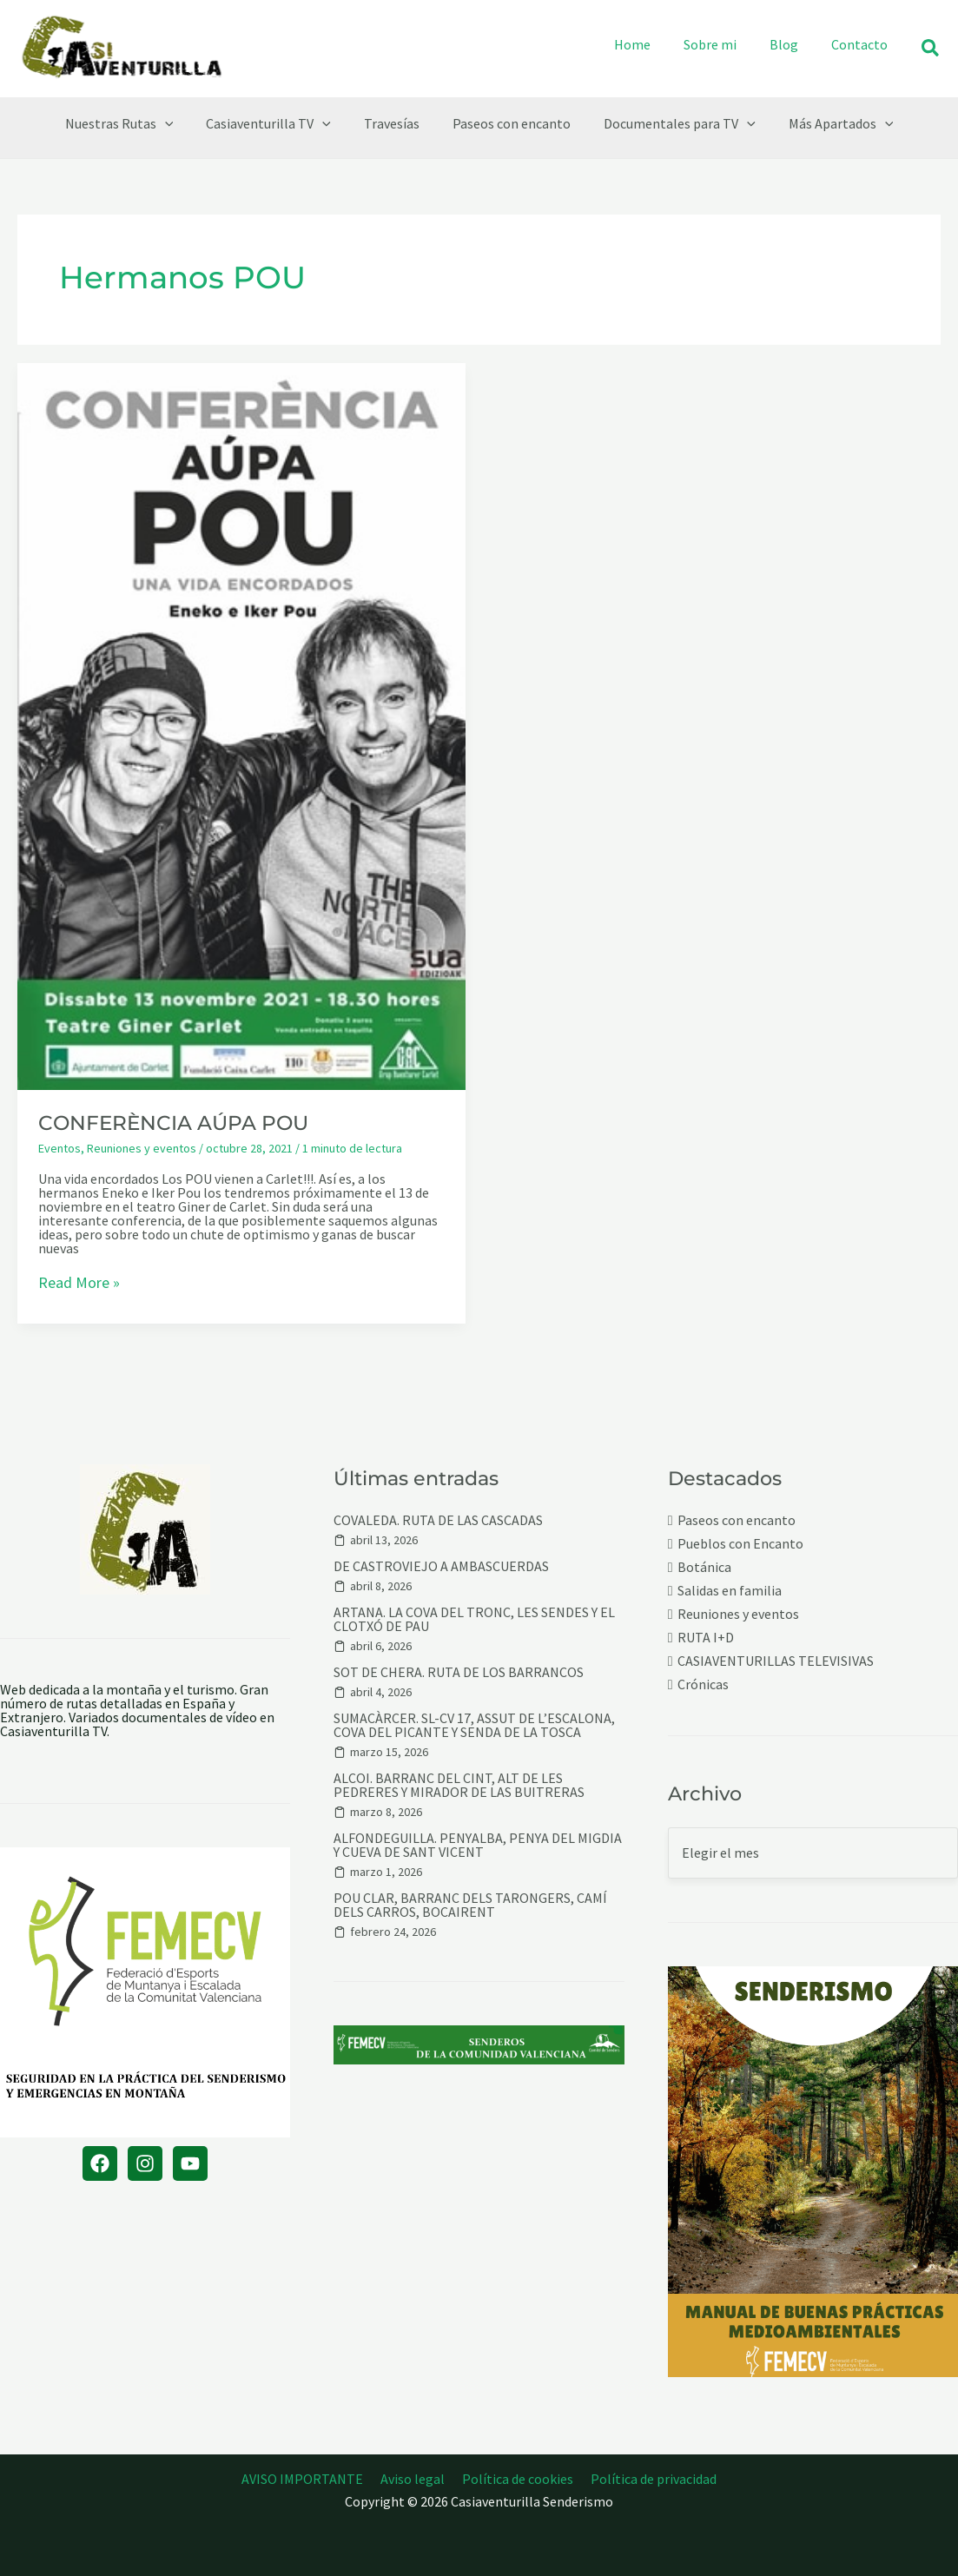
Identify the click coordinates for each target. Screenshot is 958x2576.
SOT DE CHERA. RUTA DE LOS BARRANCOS (459, 1672)
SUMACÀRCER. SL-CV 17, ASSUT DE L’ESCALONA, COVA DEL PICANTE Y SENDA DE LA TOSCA (474, 1725)
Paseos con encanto (736, 1520)
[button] (931, 49)
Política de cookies (515, 2479)
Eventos (59, 1148)
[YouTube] (190, 2163)
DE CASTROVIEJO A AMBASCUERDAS (441, 1566)
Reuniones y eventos (141, 1148)
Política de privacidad (648, 2479)
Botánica (704, 1567)
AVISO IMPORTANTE (307, 2479)
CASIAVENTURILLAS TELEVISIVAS (775, 1661)
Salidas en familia (729, 1590)
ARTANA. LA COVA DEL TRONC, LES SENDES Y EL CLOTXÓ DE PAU (474, 1619)
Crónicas (703, 1684)
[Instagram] (145, 2163)
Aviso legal (414, 2479)
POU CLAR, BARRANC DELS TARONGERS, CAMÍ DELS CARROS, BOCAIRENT (470, 1905)
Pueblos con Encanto (740, 1543)
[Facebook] (100, 2163)
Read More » (79, 1283)
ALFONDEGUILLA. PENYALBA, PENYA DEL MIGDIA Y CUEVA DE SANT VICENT (478, 1845)
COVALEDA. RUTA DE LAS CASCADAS (438, 1520)
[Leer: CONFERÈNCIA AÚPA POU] (241, 724)
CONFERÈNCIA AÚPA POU (173, 1123)
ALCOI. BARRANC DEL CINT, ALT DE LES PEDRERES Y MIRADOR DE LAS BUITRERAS (459, 1785)
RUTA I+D (705, 1637)
